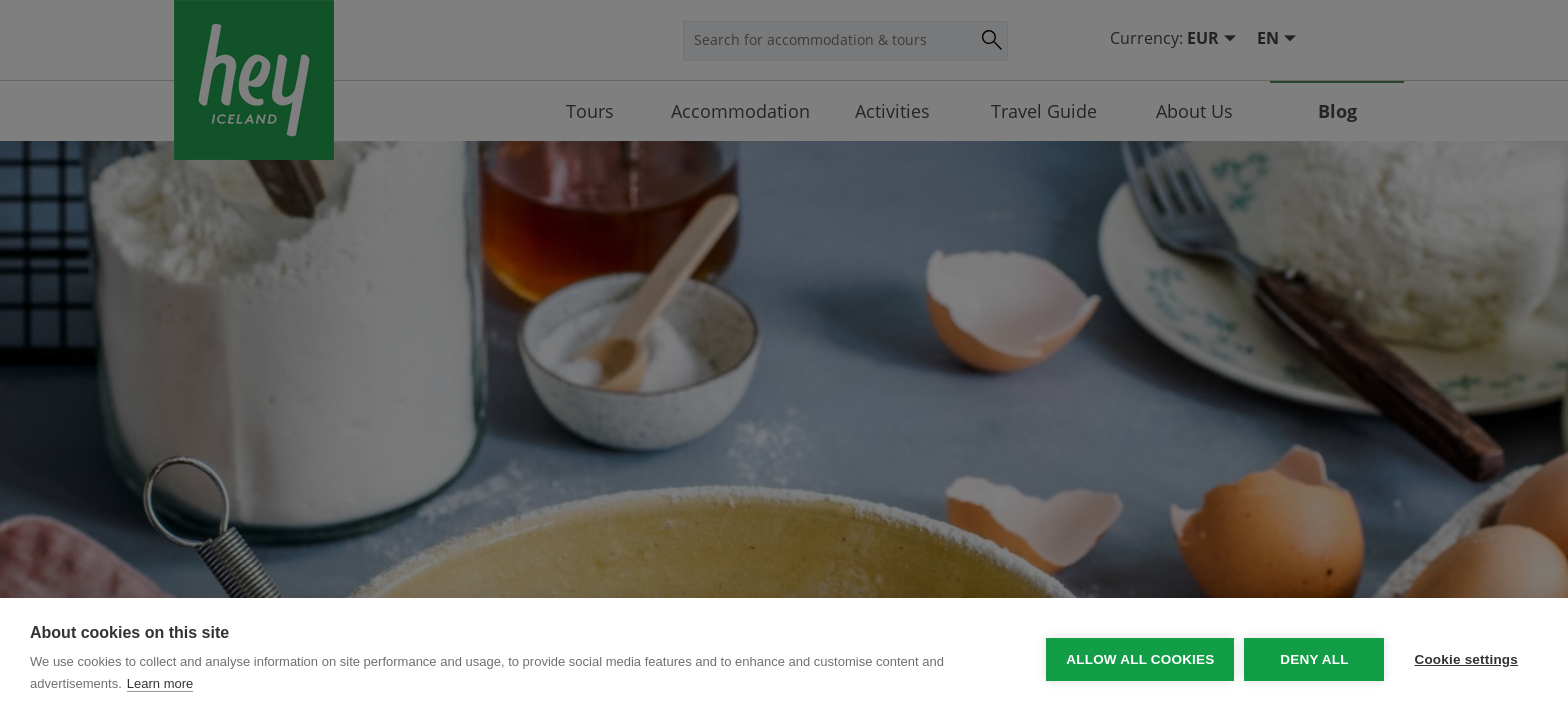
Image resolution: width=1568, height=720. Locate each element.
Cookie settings (1466, 659)
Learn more (160, 683)
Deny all (1314, 659)
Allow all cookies (1140, 659)
